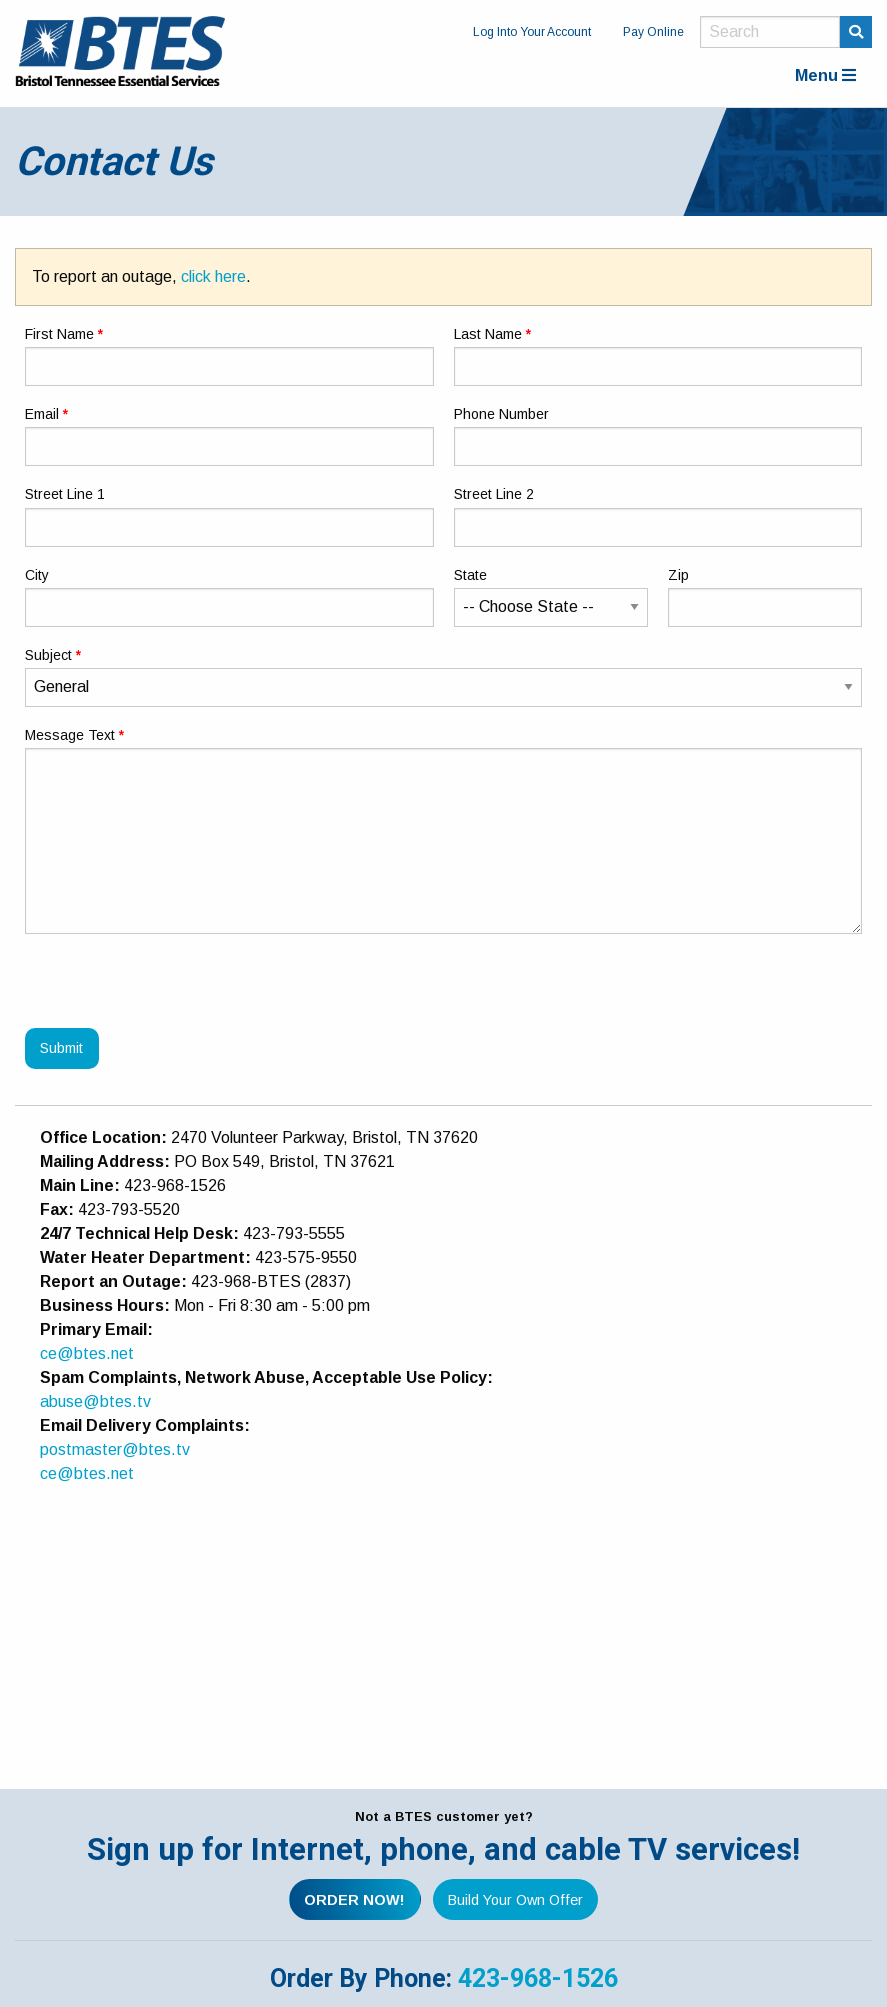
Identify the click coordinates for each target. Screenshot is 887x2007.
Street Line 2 (494, 494)
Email (42, 414)
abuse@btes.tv (95, 1401)
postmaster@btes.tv (115, 1449)
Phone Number (501, 414)
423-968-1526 (538, 1978)
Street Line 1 (65, 494)
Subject (48, 655)
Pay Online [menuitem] (653, 32)
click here (213, 276)
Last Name (488, 334)
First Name (59, 334)
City (37, 575)
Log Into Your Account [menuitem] (532, 32)
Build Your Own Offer (515, 1900)
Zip (678, 575)
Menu (825, 75)
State (470, 575)
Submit (61, 1048)
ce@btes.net (87, 1353)
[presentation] (177, 989)
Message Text (70, 735)
